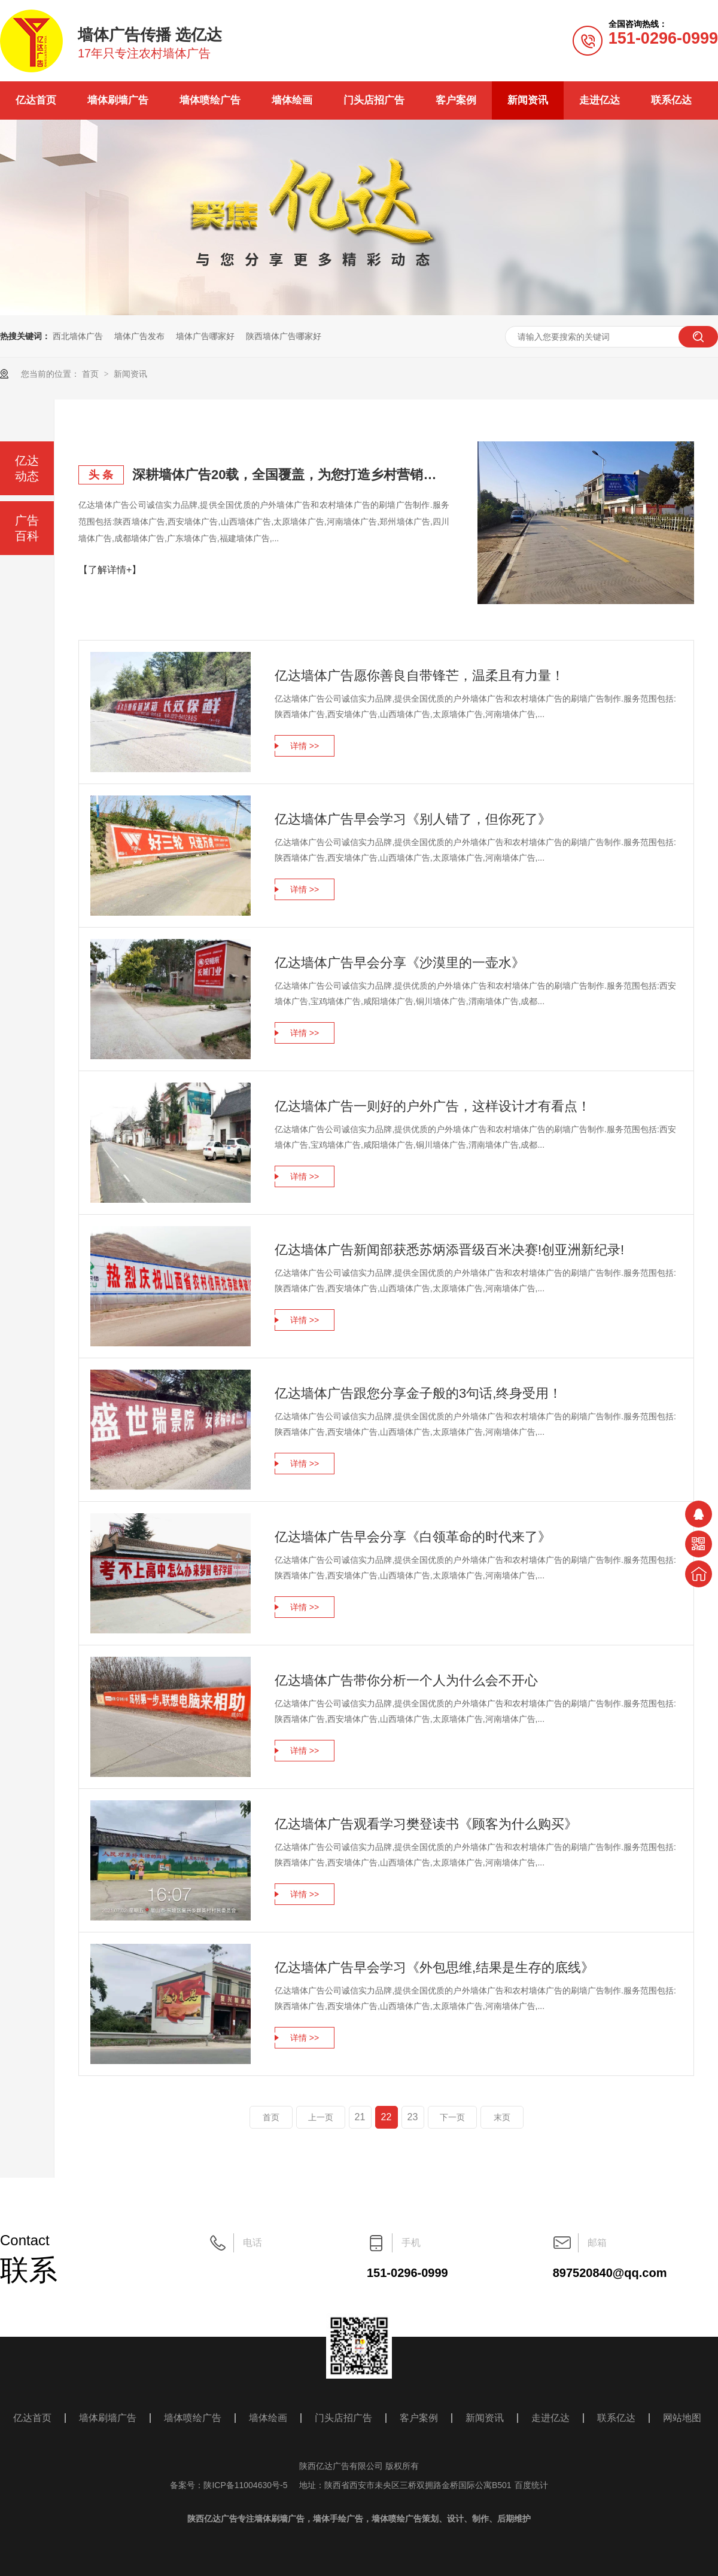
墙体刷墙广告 (117, 100)
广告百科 (27, 528)
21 (360, 2117)
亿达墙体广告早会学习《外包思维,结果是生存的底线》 (434, 1967)
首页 (91, 374)
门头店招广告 (373, 100)
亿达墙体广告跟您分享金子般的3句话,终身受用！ (418, 1393)
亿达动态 (27, 468)
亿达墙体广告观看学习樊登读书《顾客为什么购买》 (426, 1823)
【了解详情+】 (109, 570)
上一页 (320, 2117)
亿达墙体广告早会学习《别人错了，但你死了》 (413, 819)
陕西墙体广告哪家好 (283, 336)
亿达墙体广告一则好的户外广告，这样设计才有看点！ (433, 1106)
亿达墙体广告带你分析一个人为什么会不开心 (406, 1680)
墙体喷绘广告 (210, 100)
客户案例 (456, 100)
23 (412, 2117)
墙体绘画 (292, 100)
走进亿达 (599, 100)
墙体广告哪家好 (205, 336)
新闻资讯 (527, 100)
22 (386, 2117)
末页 (502, 2117)
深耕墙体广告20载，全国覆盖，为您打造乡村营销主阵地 (290, 474)
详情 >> (304, 746)
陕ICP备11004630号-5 (245, 2485)
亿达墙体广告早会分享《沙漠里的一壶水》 (400, 962)
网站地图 (682, 2418)
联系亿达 (671, 100)
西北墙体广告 (78, 336)
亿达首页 (36, 100)
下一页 (452, 2117)
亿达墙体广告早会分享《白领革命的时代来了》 (413, 1536)
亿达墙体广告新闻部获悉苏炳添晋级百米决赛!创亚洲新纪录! (449, 1249)
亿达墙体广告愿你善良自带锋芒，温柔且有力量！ (419, 675)
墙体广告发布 (139, 336)
